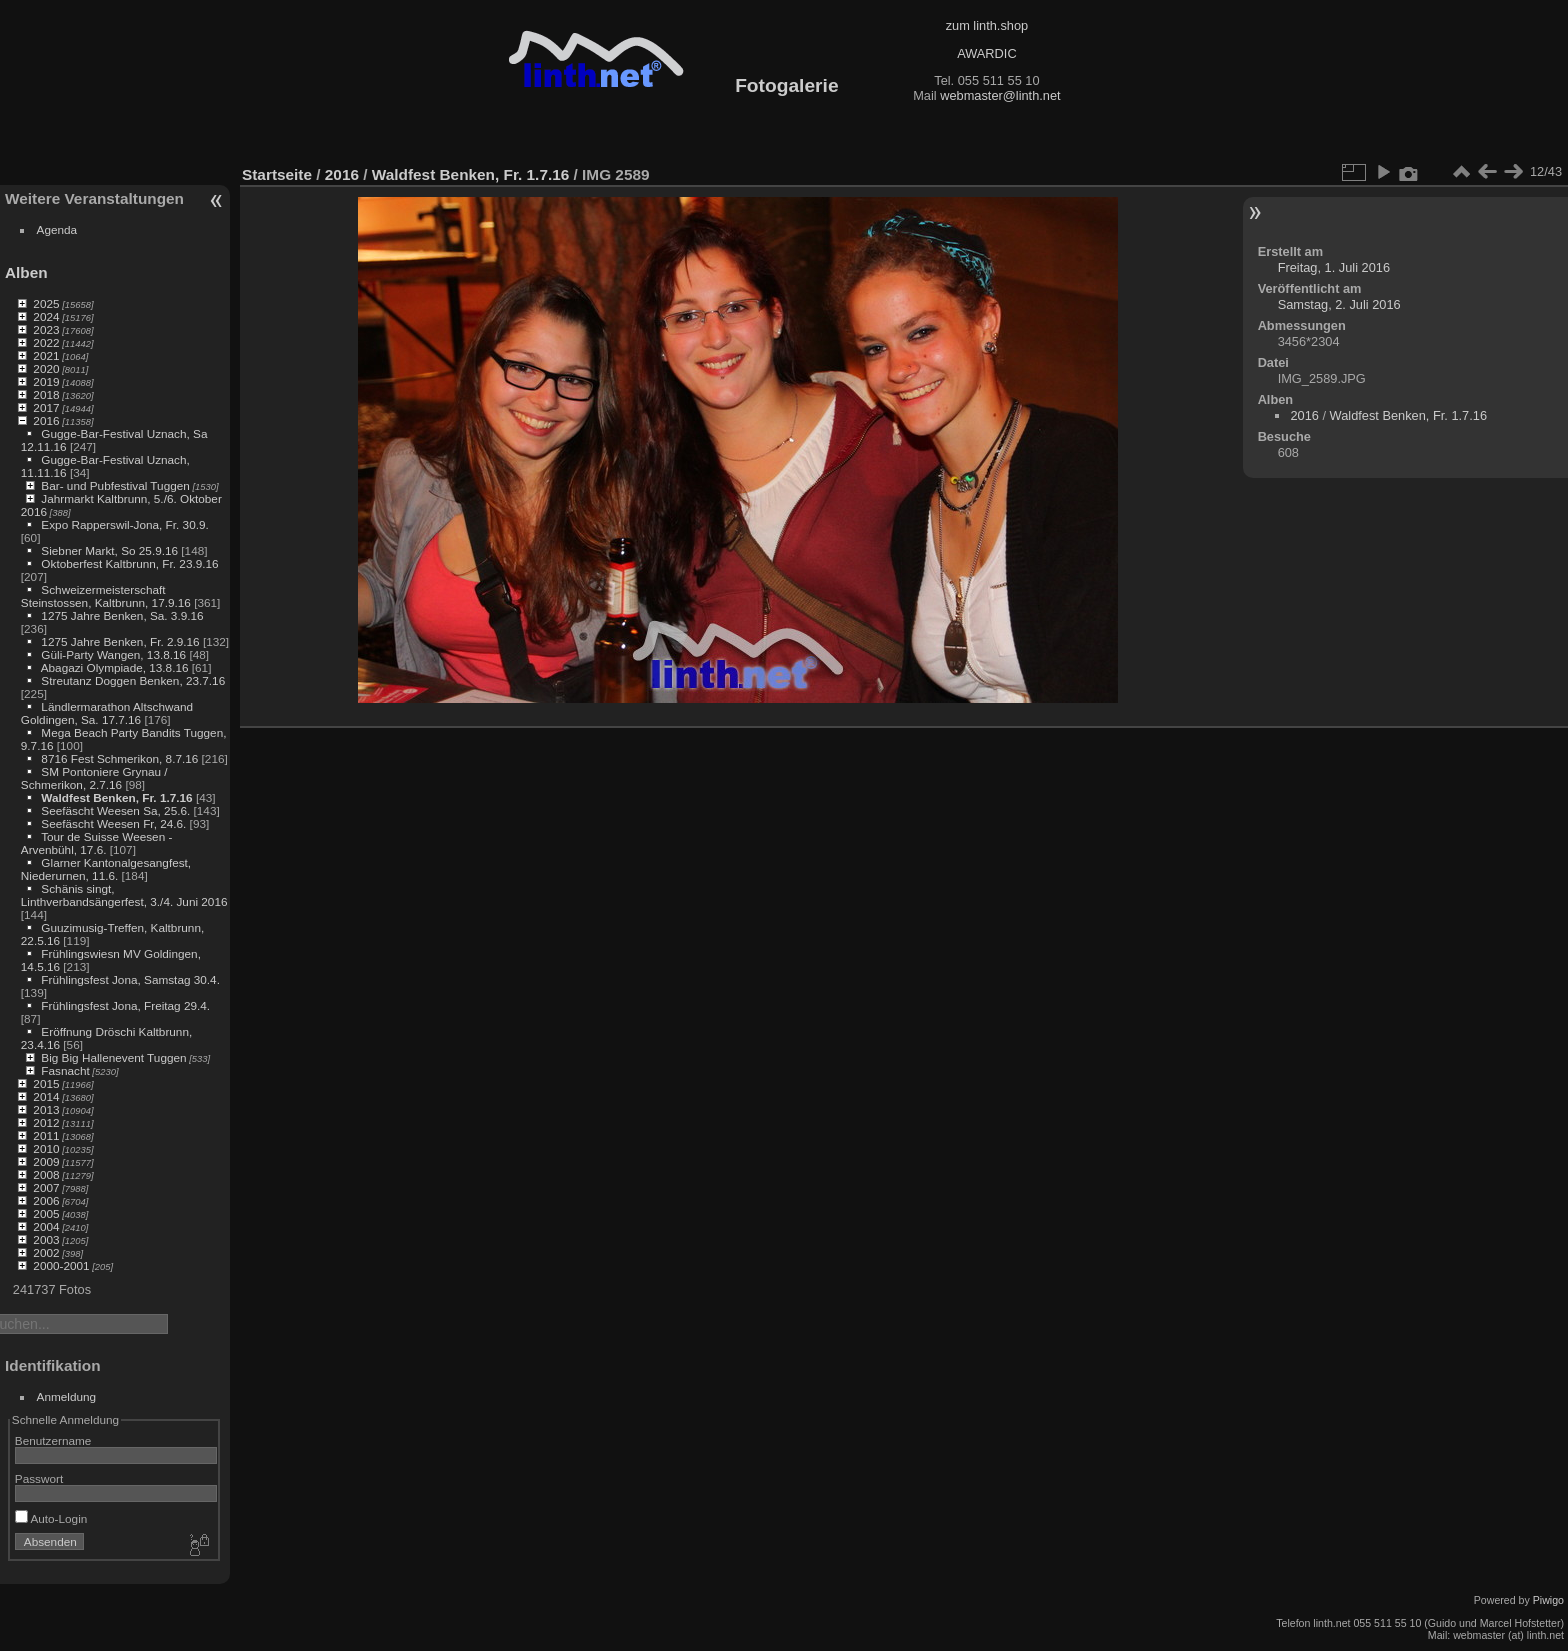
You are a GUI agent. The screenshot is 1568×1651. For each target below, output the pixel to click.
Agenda (57, 229)
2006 (46, 1200)
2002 (46, 1252)
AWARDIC (986, 53)
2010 (46, 1148)
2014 (46, 1096)
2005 (46, 1213)
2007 (46, 1187)
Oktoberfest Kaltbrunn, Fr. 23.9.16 (129, 563)
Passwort (39, 1478)
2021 (46, 355)
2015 (46, 1083)
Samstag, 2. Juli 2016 (1339, 304)
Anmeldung (67, 1396)
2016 (46, 420)
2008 (46, 1174)
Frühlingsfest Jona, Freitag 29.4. (125, 1005)
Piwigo (1548, 1600)
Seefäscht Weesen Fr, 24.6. (113, 823)
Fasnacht (65, 1070)
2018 (46, 394)
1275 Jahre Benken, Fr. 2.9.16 (120, 641)
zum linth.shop (987, 25)
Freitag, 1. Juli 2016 (1334, 267)
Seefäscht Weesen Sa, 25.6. (115, 810)
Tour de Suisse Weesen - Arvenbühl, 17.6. (97, 843)
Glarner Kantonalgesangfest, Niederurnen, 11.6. (106, 869)
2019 (46, 381)
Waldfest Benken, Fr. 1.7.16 (116, 797)
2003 (46, 1239)
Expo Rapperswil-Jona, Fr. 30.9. (124, 524)
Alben (26, 272)
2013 (46, 1109)
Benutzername (53, 1440)
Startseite (277, 174)
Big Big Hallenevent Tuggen (113, 1057)
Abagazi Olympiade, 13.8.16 (115, 667)
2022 (46, 342)
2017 (46, 407)
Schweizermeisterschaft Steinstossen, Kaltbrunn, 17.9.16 (106, 596)
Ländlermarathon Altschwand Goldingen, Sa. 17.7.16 (107, 713)
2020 (46, 368)
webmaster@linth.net (1000, 95)
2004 (46, 1226)
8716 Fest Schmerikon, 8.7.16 (119, 758)
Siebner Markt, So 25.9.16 (109, 550)
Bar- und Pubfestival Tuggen (115, 485)
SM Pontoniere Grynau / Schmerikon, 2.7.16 (94, 778)
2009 (46, 1161)
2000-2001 (61, 1265)
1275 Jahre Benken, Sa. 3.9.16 (122, 615)
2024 (46, 316)
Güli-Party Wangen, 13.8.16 (113, 654)
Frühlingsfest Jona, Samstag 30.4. (130, 979)
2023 (46, 329)
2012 (46, 1122)
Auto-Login (51, 1518)
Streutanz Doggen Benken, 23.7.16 (133, 680)
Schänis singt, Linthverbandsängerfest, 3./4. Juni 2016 (124, 895)
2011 (46, 1135)
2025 (46, 303)
